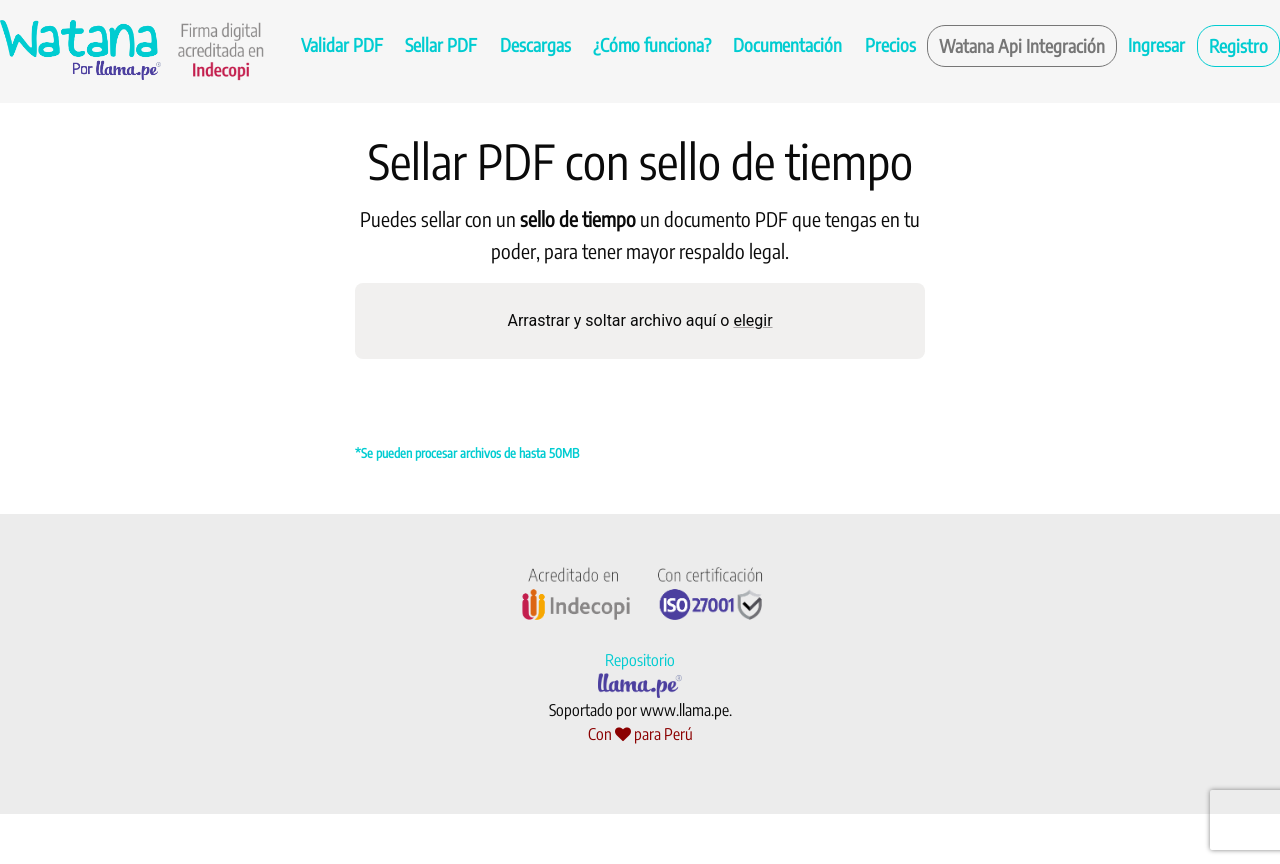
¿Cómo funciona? (652, 44)
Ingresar (1156, 44)
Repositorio (640, 660)
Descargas (535, 44)
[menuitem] (342, 46)
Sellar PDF (441, 44)
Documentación (787, 44)
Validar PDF (342, 44)
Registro (1238, 45)
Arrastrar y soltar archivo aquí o (639, 320)
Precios (890, 44)
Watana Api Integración (1022, 45)
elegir (752, 320)
